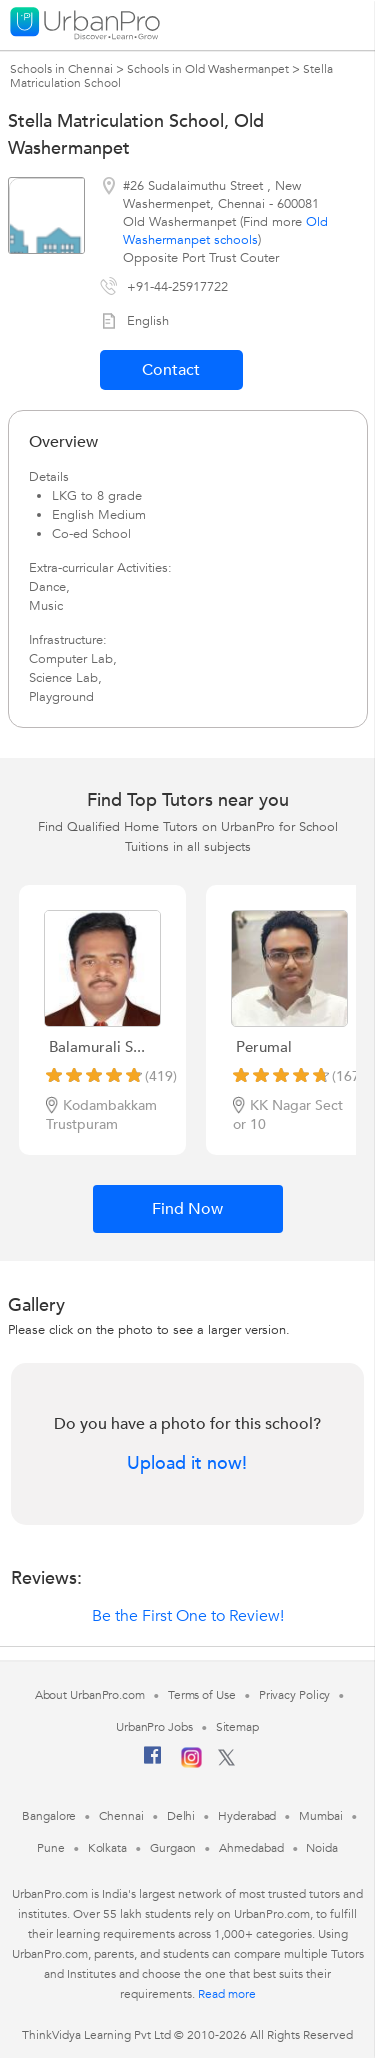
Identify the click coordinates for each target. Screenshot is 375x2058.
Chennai (121, 1816)
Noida (322, 1848)
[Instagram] (191, 1764)
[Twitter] (226, 1762)
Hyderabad (247, 1816)
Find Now (187, 1209)
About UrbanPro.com (90, 1695)
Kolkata (107, 1848)
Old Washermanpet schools (225, 231)
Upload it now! (187, 1464)
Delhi (181, 1816)
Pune (51, 1848)
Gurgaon (173, 1848)
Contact (171, 370)
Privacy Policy (295, 1695)
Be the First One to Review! (188, 1616)
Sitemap (237, 1727)
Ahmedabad (251, 1848)
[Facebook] (153, 1763)
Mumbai (320, 1816)
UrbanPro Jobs (154, 1727)
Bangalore (49, 1816)
